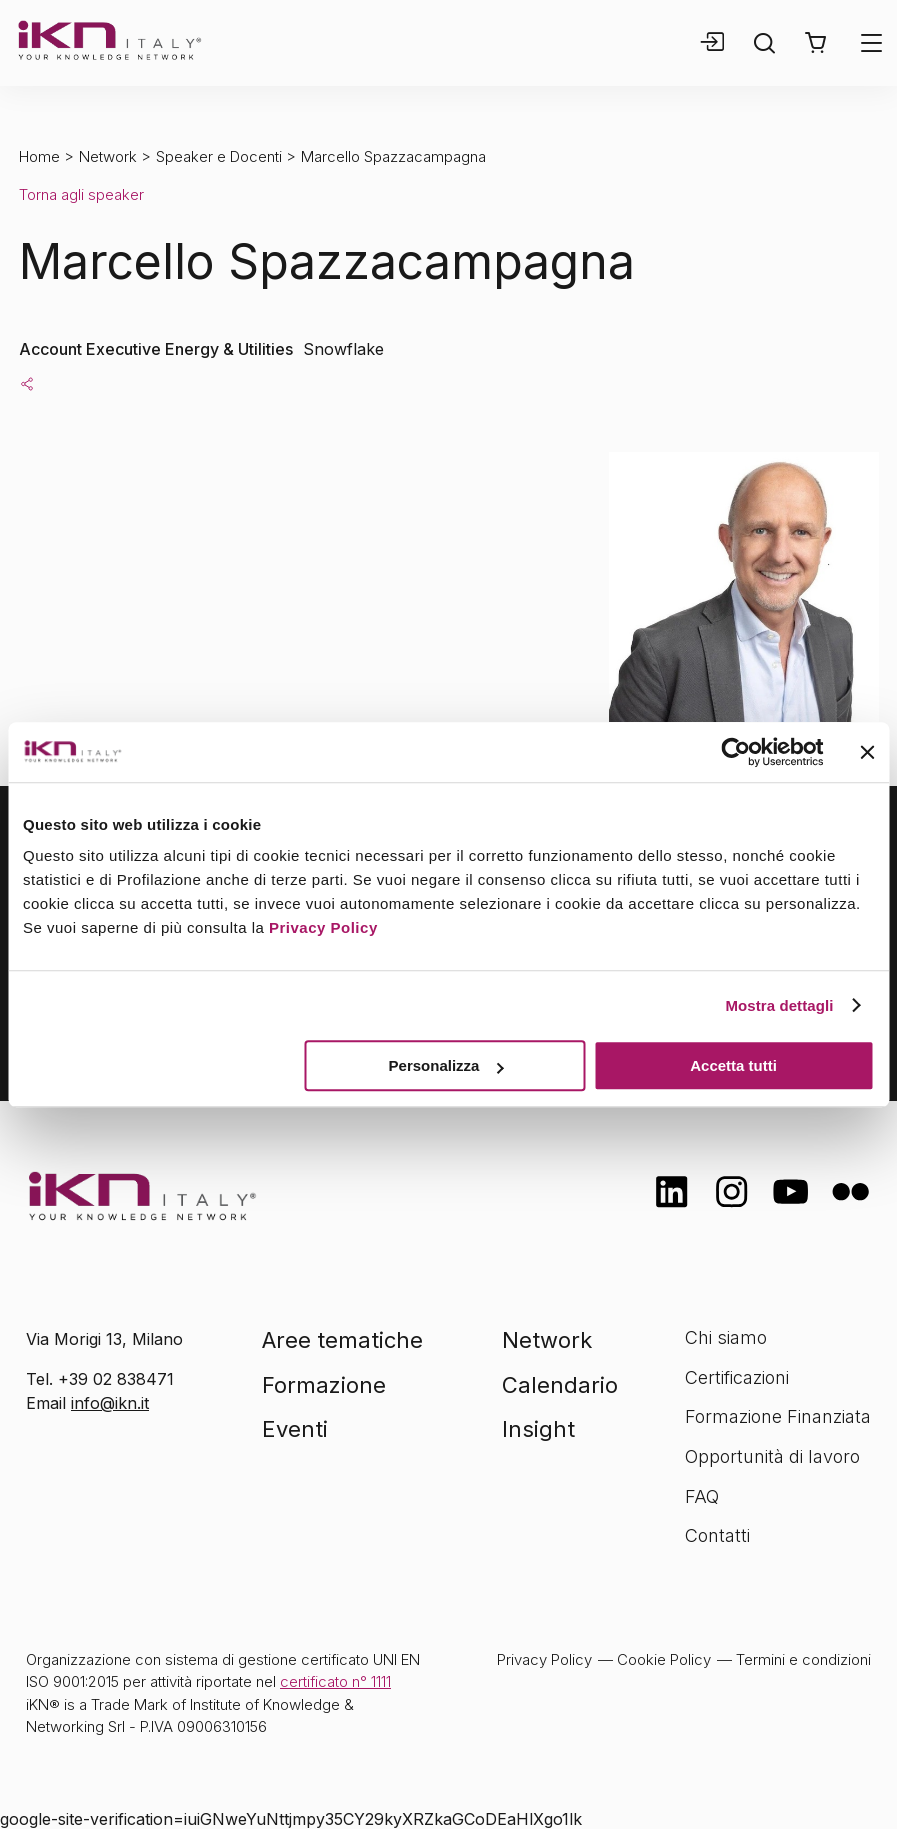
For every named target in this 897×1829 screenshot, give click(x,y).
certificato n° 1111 (335, 1681)
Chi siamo (726, 1337)
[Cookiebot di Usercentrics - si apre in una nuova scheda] (735, 752)
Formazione (324, 1385)
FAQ (702, 1496)
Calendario (560, 1385)
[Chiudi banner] (867, 752)
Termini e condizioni (803, 1659)
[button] (815, 43)
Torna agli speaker (81, 194)
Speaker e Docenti (219, 156)
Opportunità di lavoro (772, 1456)
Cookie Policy (664, 1659)
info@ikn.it (110, 1403)
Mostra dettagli (779, 1005)
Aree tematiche (342, 1340)
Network (108, 156)
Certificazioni (737, 1377)
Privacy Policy (323, 927)
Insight (538, 1429)
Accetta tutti (733, 1065)
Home (39, 156)
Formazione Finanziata (778, 1416)
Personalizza (446, 1065)
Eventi (295, 1429)
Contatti (717, 1535)
